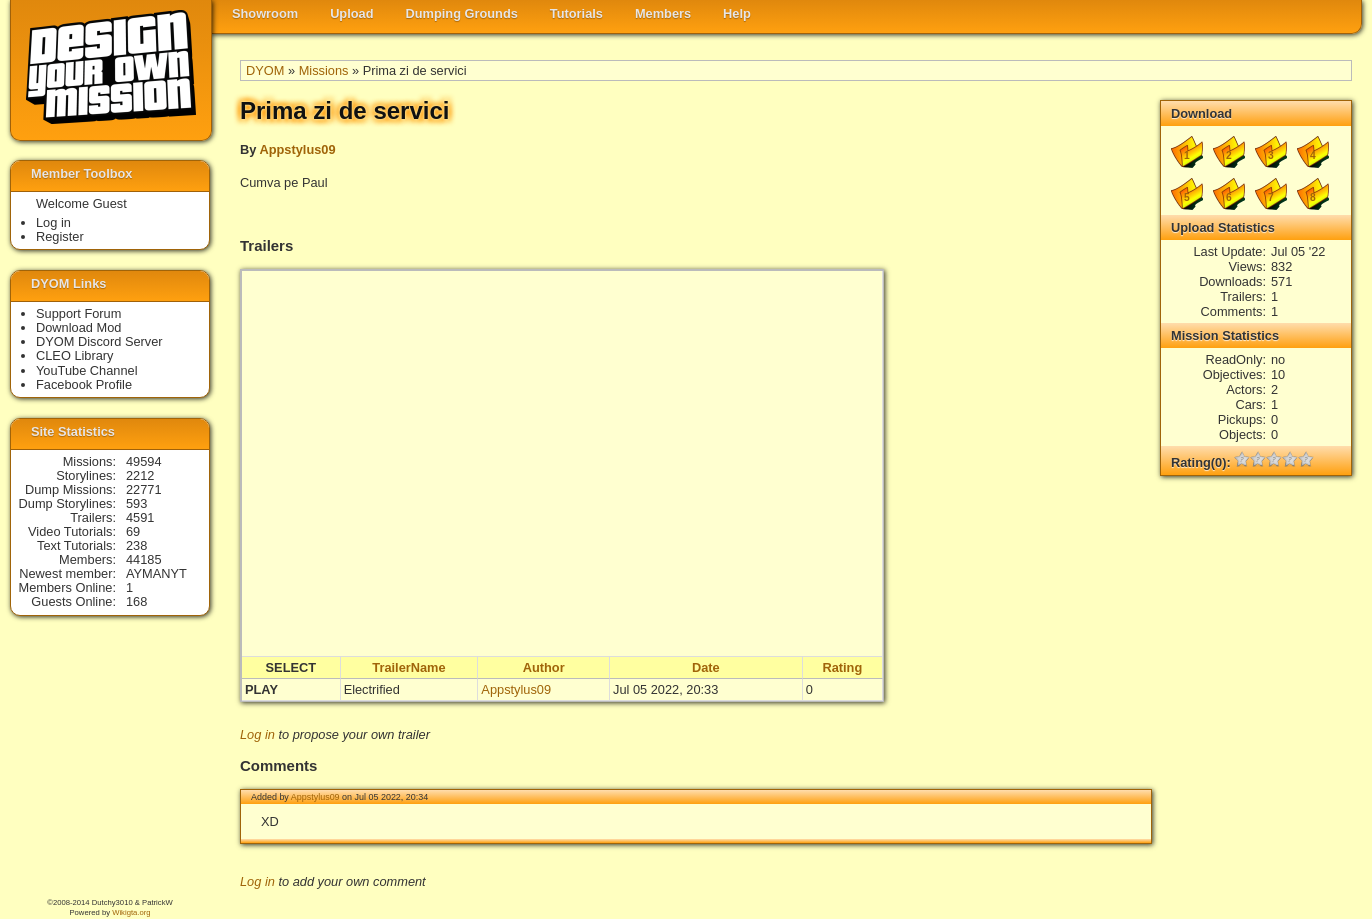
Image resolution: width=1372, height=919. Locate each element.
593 (136, 503)
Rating (842, 667)
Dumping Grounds (462, 13)
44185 (144, 559)
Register (60, 236)
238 (136, 545)
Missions (324, 70)
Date (706, 667)
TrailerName (408, 667)
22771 (144, 489)
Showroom (265, 13)
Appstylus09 (297, 149)
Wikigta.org (131, 912)
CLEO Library (75, 355)
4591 (140, 517)
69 (133, 531)
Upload (351, 13)
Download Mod (78, 327)
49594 (144, 461)
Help (737, 13)
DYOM (265, 70)
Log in (257, 734)
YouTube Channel (87, 370)
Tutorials (576, 13)
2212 (140, 475)
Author (544, 667)
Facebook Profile (84, 384)
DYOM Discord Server (99, 341)
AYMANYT (156, 573)
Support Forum (78, 313)
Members (663, 13)
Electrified (372, 689)
